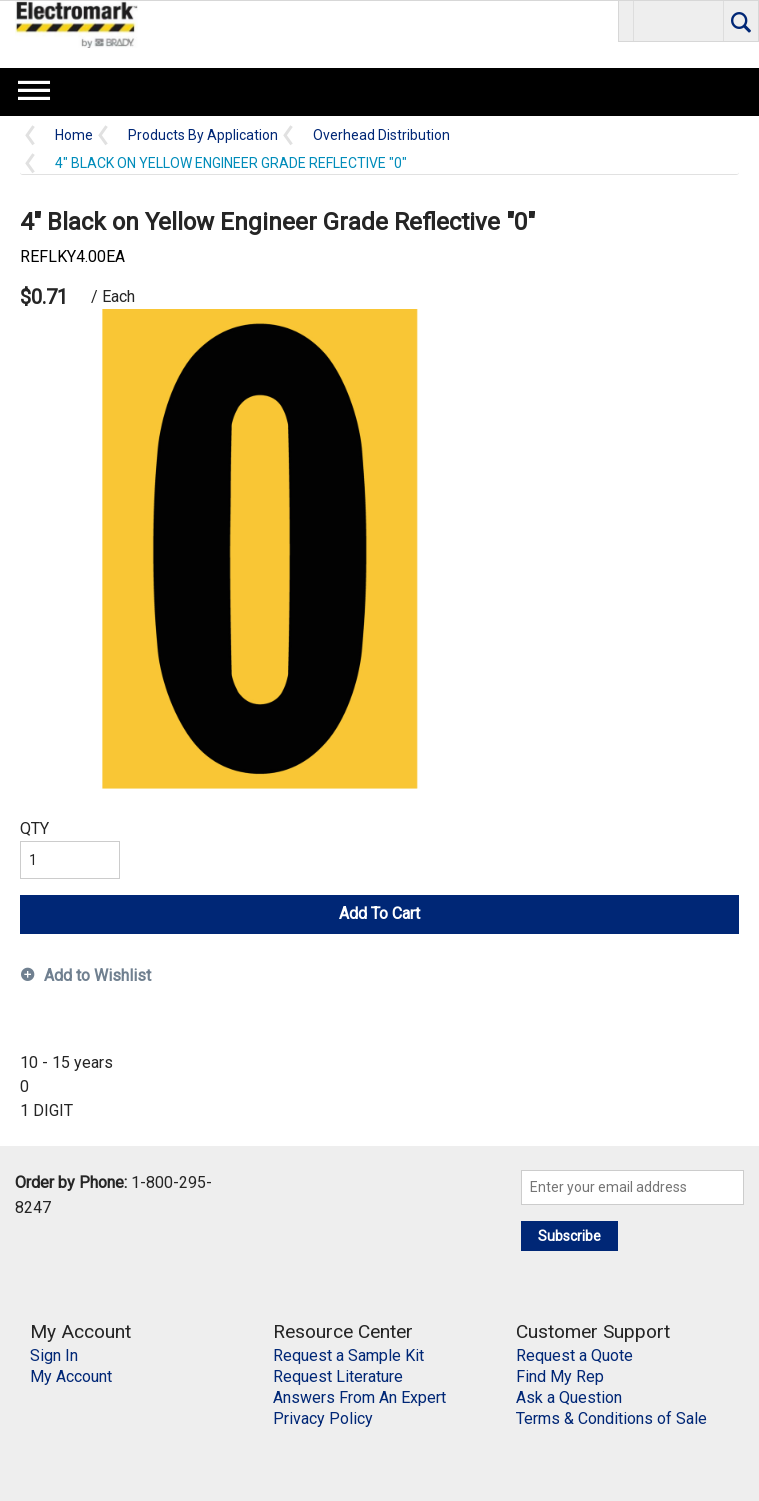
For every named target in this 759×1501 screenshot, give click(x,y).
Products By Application (203, 135)
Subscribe (569, 1236)
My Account (71, 1376)
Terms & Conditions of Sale (611, 1418)
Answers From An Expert (359, 1397)
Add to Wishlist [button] (97, 975)
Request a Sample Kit (348, 1355)
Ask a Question (569, 1397)
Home (74, 135)
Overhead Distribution (381, 135)
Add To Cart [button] (379, 913)
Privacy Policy (323, 1418)
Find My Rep (560, 1376)
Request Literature (338, 1376)
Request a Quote (574, 1355)
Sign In (54, 1355)
